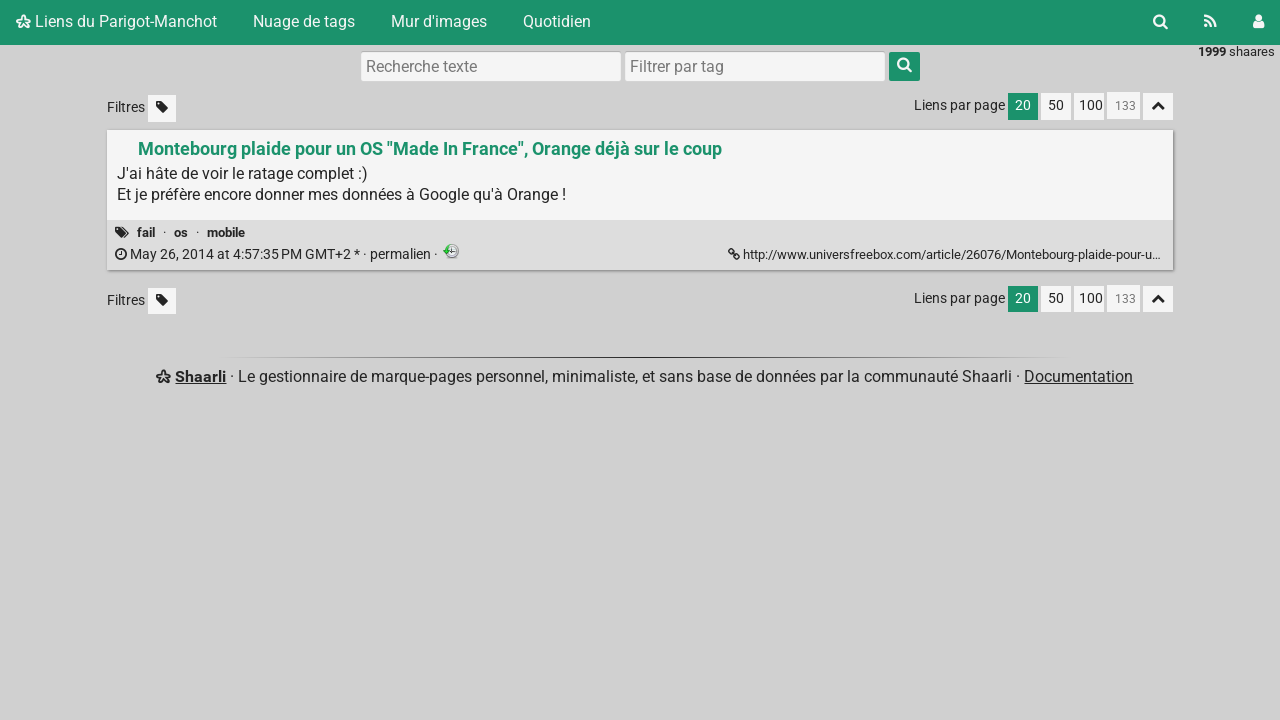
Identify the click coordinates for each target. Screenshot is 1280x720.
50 (1056, 105)
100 (1091, 105)
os (181, 232)
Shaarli (200, 376)
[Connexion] (1258, 22)
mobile (226, 232)
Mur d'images (439, 21)
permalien (274, 254)
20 (1023, 105)
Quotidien (557, 21)
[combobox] (755, 66)
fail (146, 232)
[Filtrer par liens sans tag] (162, 108)
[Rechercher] (1160, 22)
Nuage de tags (304, 21)
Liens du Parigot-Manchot (116, 21)
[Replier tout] (1158, 106)
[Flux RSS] (1210, 22)
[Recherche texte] (491, 66)
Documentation (1078, 376)
